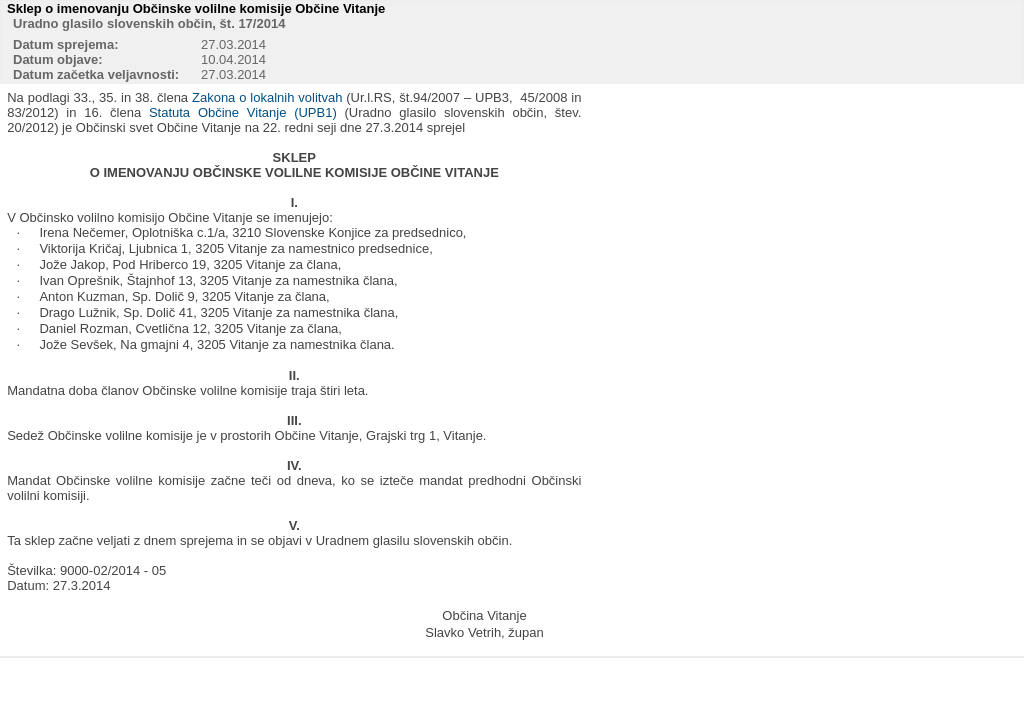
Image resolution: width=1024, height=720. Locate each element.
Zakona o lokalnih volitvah (267, 97)
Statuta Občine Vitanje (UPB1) (243, 112)
